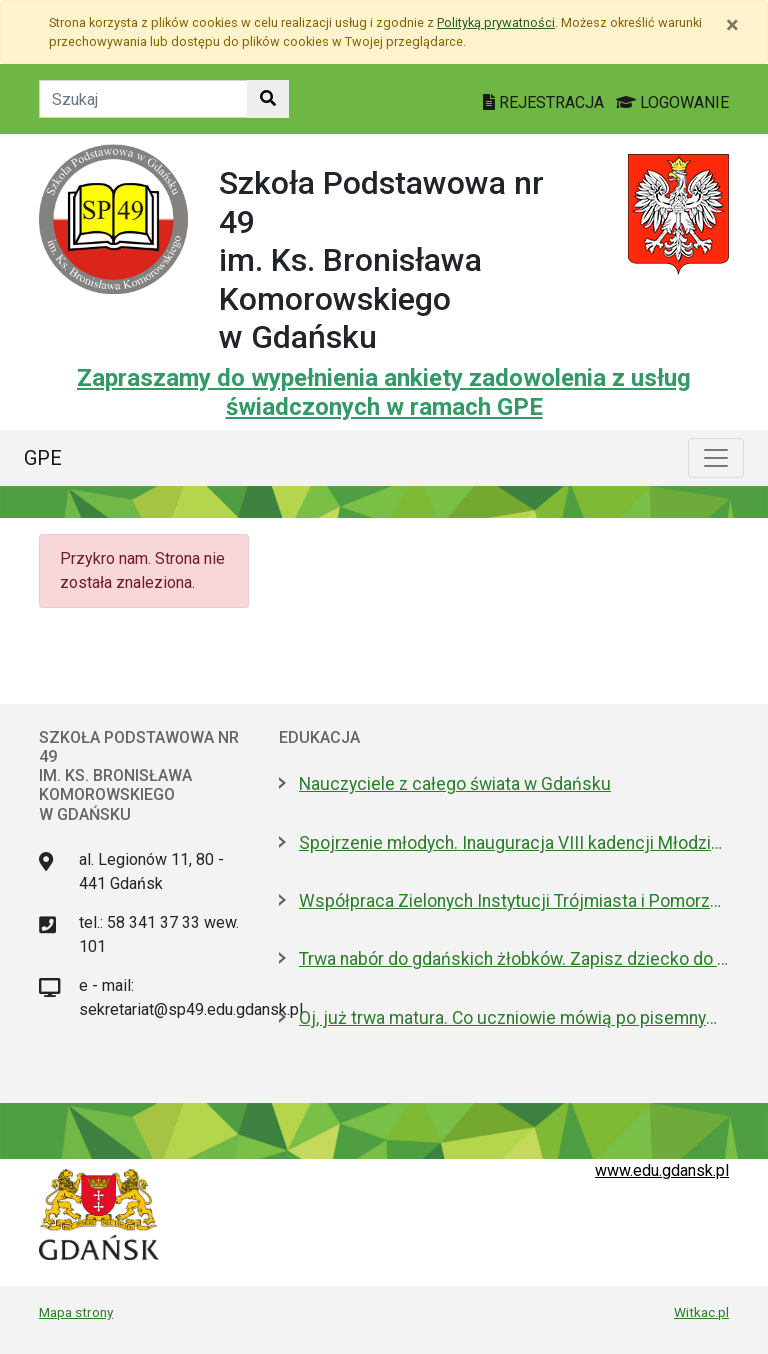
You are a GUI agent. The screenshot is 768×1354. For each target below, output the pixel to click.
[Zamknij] (732, 25)
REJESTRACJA (545, 102)
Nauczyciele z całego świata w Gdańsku (455, 784)
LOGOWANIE (672, 102)
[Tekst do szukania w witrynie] (143, 99)
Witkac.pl (701, 1312)
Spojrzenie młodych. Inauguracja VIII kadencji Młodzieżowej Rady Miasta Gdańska (514, 843)
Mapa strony (76, 1312)
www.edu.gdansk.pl (662, 1170)
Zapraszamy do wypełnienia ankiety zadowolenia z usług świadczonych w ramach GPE (384, 392)
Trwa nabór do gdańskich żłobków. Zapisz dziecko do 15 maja (514, 959)
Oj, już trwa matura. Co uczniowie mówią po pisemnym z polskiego (514, 1018)
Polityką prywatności (496, 22)
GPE (43, 458)
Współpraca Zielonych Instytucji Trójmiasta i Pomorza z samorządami (514, 901)
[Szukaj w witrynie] (268, 99)
